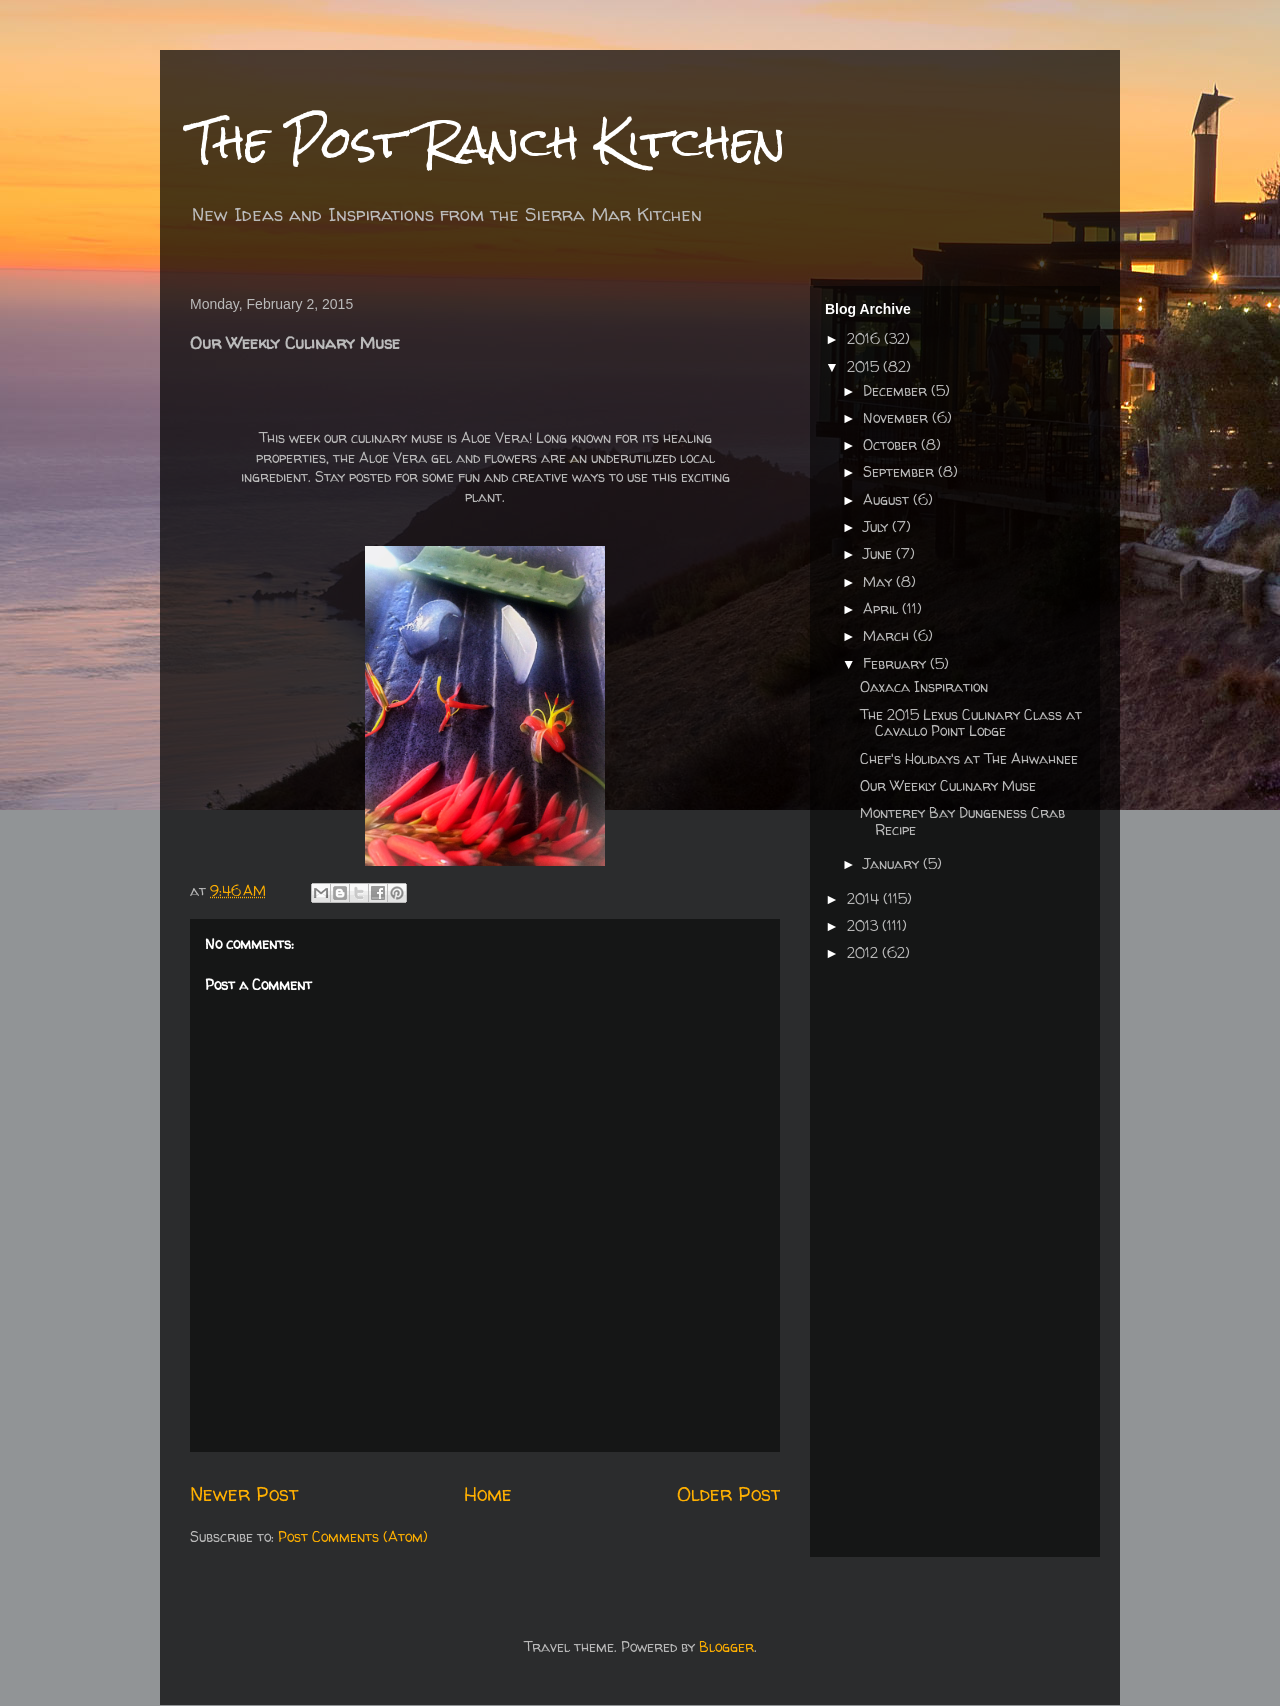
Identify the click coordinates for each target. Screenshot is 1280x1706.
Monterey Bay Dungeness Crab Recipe (962, 821)
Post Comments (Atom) (353, 1536)
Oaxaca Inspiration (924, 686)
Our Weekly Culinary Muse (948, 785)
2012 (864, 952)
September (900, 471)
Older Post (728, 1493)
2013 (864, 925)
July (877, 526)
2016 (865, 338)
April (882, 608)
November (897, 417)
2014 (865, 898)
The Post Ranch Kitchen (488, 141)
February (896, 663)
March (888, 635)
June (879, 553)
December (897, 390)
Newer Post (244, 1493)
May (879, 581)
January (893, 863)
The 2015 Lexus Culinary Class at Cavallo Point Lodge (971, 723)
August (888, 499)
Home (488, 1493)
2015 (865, 366)
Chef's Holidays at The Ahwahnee (969, 758)
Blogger (726, 1646)
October (892, 444)
